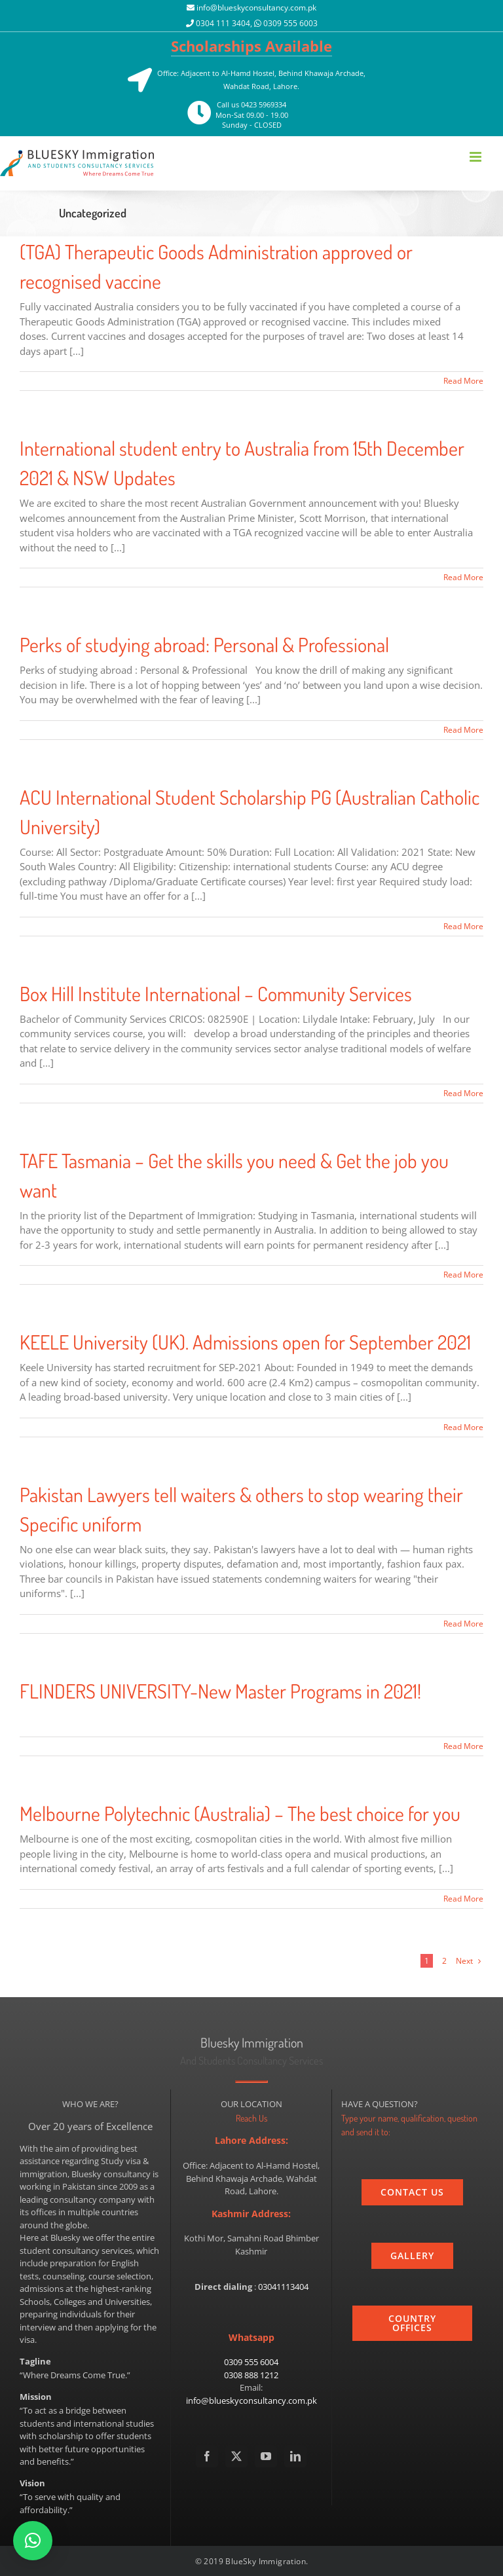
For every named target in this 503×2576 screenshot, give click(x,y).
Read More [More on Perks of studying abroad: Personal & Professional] (463, 729)
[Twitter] (236, 2456)
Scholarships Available (251, 46)
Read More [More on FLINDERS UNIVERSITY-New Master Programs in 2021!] (463, 1746)
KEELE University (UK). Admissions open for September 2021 (245, 1341)
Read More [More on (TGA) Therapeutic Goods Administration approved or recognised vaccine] (463, 380)
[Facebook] (207, 2456)
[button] (32, 2540)
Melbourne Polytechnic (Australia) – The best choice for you (240, 1813)
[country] (412, 2323)
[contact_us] (412, 2192)
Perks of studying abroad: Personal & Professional (204, 644)
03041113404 (283, 2286)
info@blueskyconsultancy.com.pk (256, 7)
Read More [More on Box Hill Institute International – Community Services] (463, 1093)
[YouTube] (266, 2456)
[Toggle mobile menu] (476, 157)
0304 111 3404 (223, 23)
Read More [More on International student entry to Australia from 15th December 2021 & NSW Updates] (463, 577)
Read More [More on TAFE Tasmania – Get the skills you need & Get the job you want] (463, 1274)
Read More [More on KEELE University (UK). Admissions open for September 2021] (463, 1427)
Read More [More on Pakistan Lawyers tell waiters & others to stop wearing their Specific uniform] (463, 1623)
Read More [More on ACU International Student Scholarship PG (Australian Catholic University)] (463, 926)
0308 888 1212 (251, 2375)
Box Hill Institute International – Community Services (216, 993)
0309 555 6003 (290, 23)
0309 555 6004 (251, 2362)
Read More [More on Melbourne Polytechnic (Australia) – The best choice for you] (463, 1898)
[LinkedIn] (295, 2456)
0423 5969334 (263, 104)
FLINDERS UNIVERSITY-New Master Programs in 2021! (220, 1690)
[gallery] (412, 2256)
